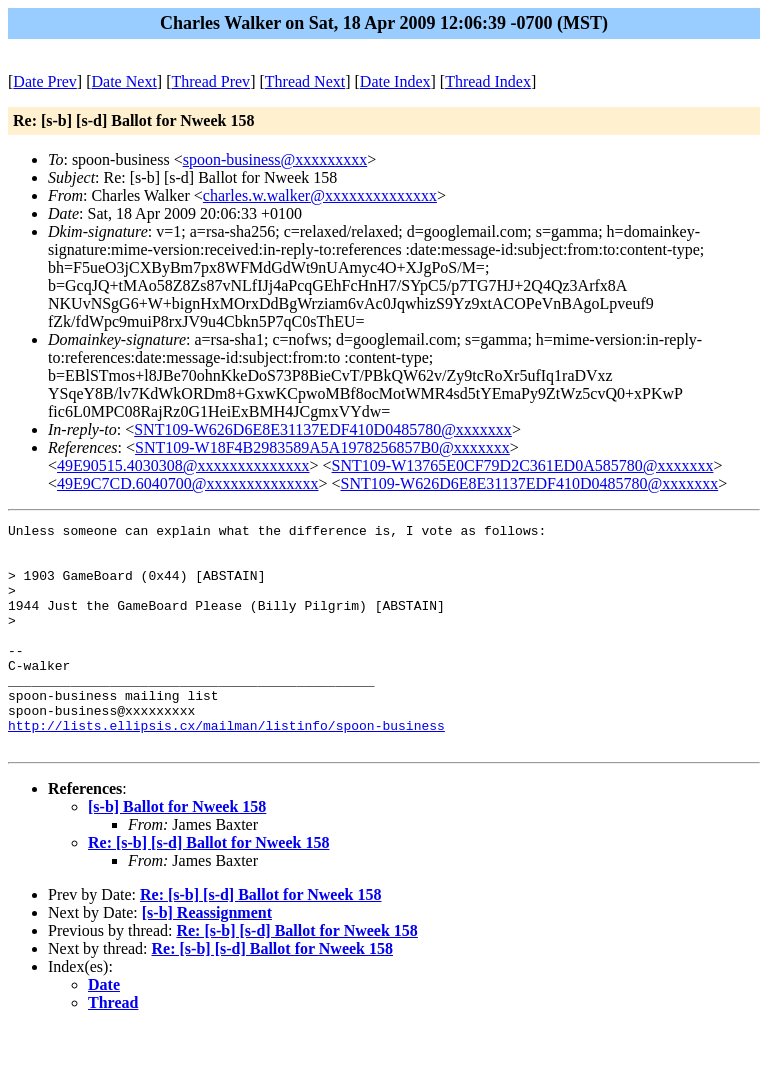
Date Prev (45, 81)
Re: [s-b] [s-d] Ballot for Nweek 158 (208, 887)
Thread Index (488, 81)
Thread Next (305, 81)
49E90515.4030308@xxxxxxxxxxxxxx (183, 465)
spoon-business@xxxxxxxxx (275, 159)
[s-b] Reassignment (207, 957)
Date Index (395, 81)
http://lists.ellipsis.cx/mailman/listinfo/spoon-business (226, 767)
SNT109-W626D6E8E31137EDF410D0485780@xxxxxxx (323, 429)
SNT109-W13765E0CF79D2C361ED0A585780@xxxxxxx (523, 465)
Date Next (124, 81)
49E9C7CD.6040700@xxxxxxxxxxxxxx (187, 483)
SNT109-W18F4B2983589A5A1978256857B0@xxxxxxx (322, 447)
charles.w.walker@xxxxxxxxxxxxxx (320, 195)
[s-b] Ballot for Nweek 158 (177, 851)
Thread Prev (210, 81)
